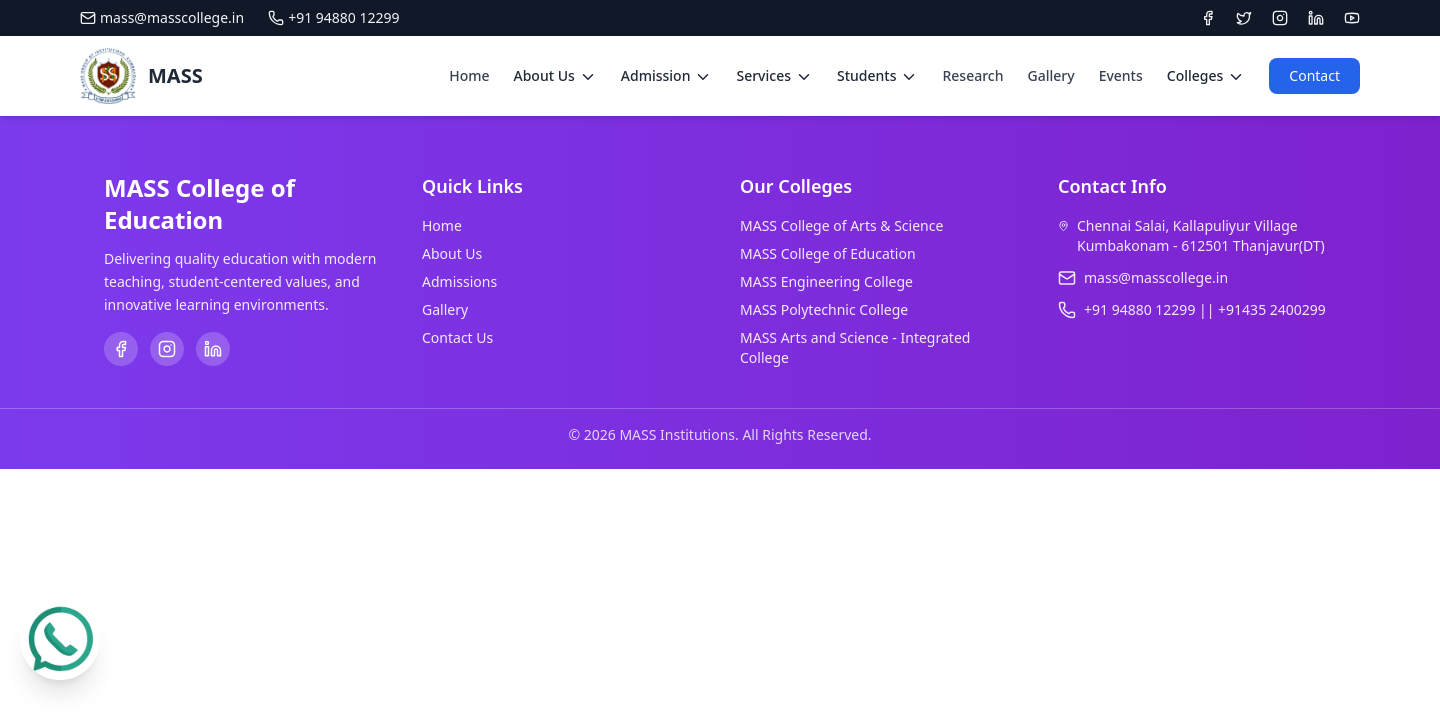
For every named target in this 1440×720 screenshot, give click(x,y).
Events (1121, 75)
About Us (452, 253)
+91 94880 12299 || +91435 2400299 (1205, 309)
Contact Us (457, 337)
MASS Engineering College (826, 281)
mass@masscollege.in (162, 17)
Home (469, 75)
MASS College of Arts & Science (841, 225)
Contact (1314, 75)
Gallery (1051, 75)
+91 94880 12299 (333, 17)
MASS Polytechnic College (824, 309)
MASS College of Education (828, 253)
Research (972, 75)
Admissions (459, 281)
